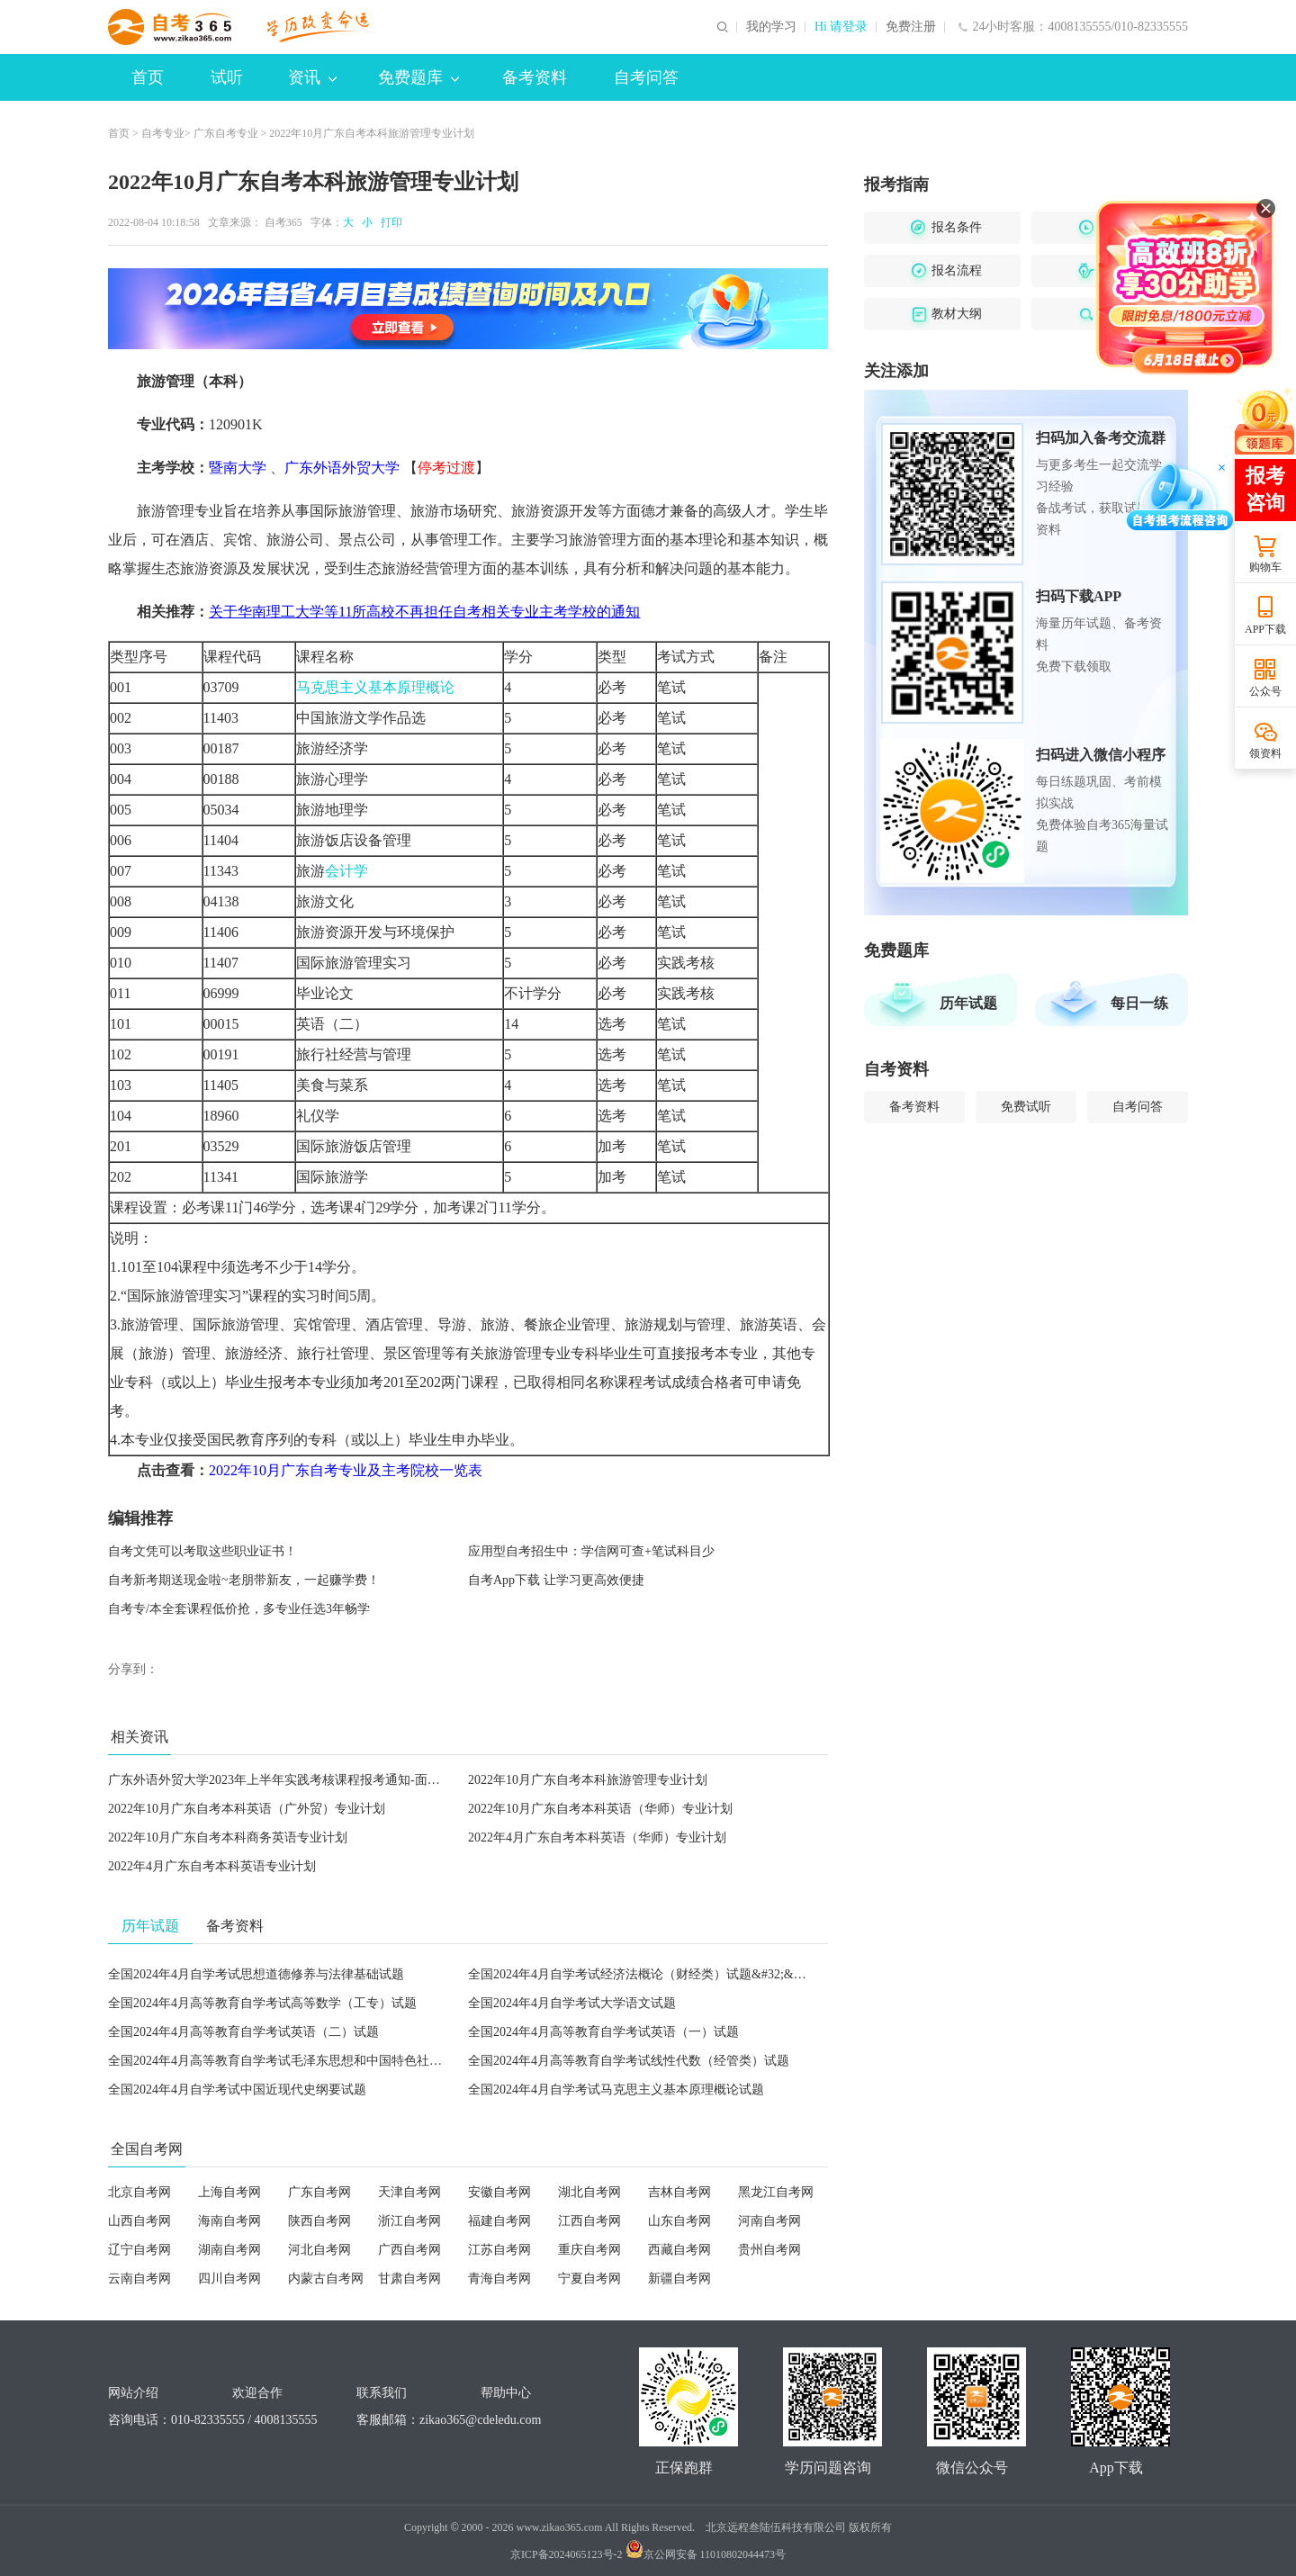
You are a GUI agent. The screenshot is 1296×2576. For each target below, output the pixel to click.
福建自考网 (499, 2221)
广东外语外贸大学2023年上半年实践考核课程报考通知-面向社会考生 (299, 1780)
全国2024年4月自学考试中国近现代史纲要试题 (237, 2089)
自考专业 (162, 133)
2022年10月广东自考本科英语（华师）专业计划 (600, 1808)
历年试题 (968, 1003)
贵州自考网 (769, 2249)
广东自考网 (319, 2192)
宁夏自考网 (589, 2278)
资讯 (312, 77)
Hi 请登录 (841, 27)
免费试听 (1026, 1106)
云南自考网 (139, 2278)
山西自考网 (139, 2221)
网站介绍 (133, 2393)
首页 (147, 77)
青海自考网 (499, 2278)
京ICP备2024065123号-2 (566, 2554)
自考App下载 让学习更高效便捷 (556, 1580)
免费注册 (911, 27)
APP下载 (1265, 629)
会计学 (346, 870)
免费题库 (418, 77)
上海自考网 (229, 2192)
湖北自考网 (589, 2192)
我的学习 (771, 27)
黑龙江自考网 (776, 2192)
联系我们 (381, 2393)
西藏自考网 (679, 2249)
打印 (388, 222)
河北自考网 (319, 2249)
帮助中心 (506, 2393)
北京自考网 (139, 2192)
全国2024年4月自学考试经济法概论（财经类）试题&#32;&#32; (642, 1974)
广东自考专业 (226, 133)
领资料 (1265, 753)
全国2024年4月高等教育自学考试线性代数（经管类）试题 (628, 2060)
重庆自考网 (589, 2249)
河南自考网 (769, 2221)
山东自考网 (679, 2221)
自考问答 (646, 77)
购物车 (1265, 567)
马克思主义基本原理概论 (375, 687)
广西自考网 (409, 2249)
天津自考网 (409, 2192)
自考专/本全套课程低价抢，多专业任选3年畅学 (239, 1609)
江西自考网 (589, 2221)
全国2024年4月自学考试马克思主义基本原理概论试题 (616, 2089)
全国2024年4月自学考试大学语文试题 (572, 2003)
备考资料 (534, 77)
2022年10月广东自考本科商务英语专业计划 (227, 1837)
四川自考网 (229, 2278)
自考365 (283, 222)
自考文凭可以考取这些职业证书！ (202, 1551)
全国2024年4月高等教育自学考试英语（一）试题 (603, 2032)
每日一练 (1139, 1003)
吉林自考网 (679, 2192)
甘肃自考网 (409, 2278)
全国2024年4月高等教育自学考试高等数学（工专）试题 (262, 2003)
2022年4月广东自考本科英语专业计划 (212, 1866)
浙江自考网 (409, 2221)
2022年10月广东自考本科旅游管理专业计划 (587, 1780)
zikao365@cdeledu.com (480, 2420)
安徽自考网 (499, 2192)
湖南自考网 (229, 2249)
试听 (227, 77)
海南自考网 (229, 2221)
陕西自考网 (319, 2221)
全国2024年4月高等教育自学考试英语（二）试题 (243, 2032)
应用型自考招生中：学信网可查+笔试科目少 (591, 1551)
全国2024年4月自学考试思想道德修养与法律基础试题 (256, 1974)
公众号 (1265, 691)
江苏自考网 (499, 2249)
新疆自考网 (679, 2278)
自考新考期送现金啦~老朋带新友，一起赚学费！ (244, 1580)
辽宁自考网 (139, 2249)
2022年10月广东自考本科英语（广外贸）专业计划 (246, 1808)
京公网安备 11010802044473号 (706, 2554)
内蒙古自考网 (326, 2278)
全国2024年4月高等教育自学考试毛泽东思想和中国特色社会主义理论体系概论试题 (338, 2060)
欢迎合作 (257, 2393)
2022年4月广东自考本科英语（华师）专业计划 (597, 1837)
